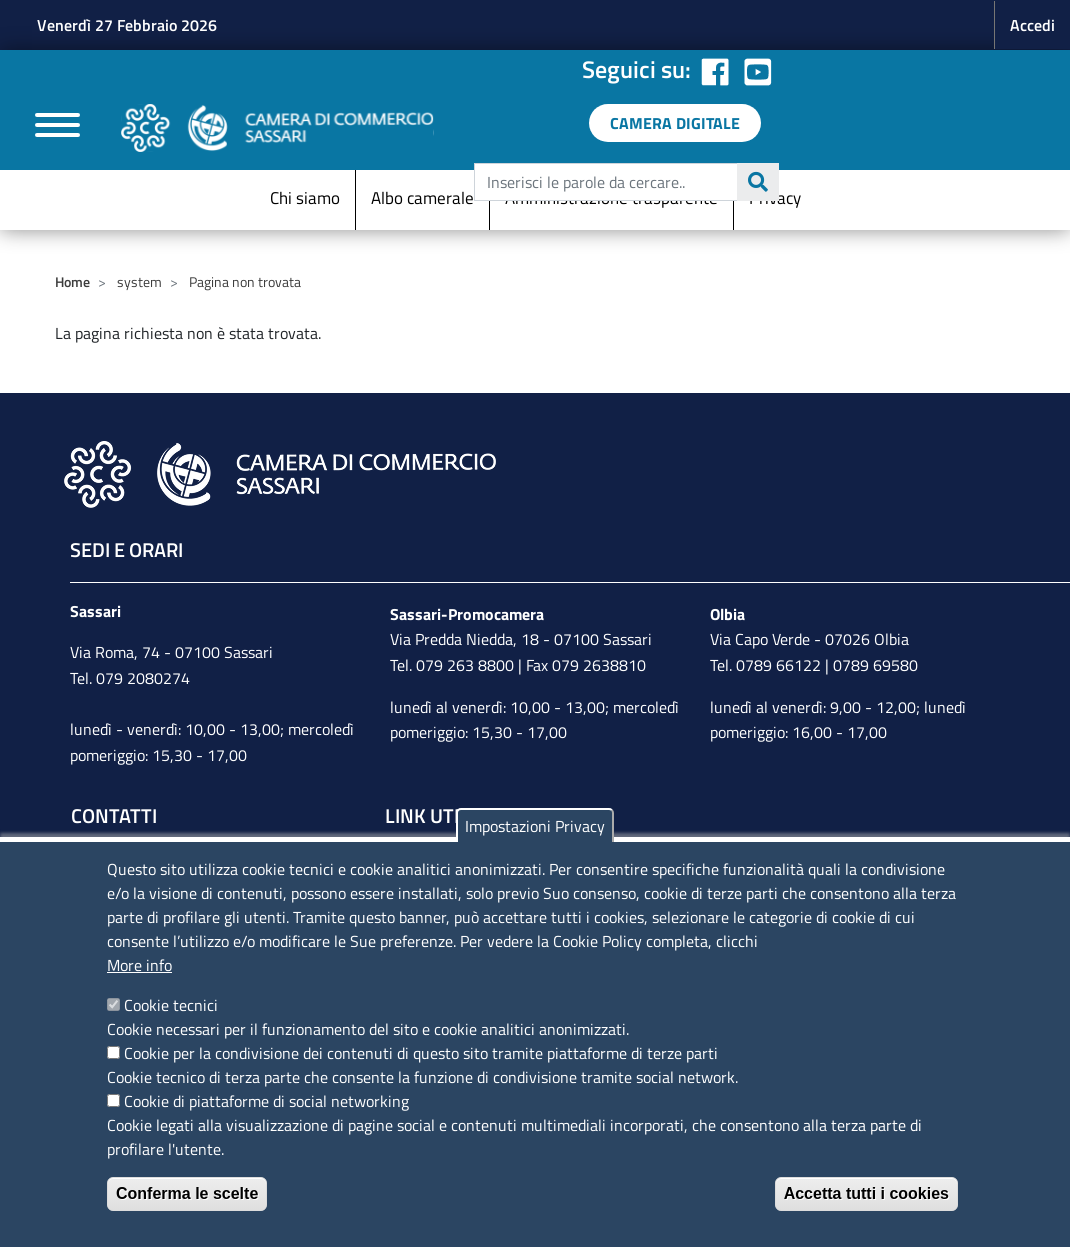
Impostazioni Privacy (535, 826)
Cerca (758, 182)
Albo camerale (422, 198)
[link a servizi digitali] (675, 123)
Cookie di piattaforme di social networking (266, 1101)
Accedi (1032, 25)
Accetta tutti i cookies (866, 1193)
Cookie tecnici (171, 1005)
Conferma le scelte (187, 1193)
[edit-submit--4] (624, 182)
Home (72, 281)
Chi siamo (305, 198)
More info (139, 965)
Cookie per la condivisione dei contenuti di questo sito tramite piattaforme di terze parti (421, 1053)
